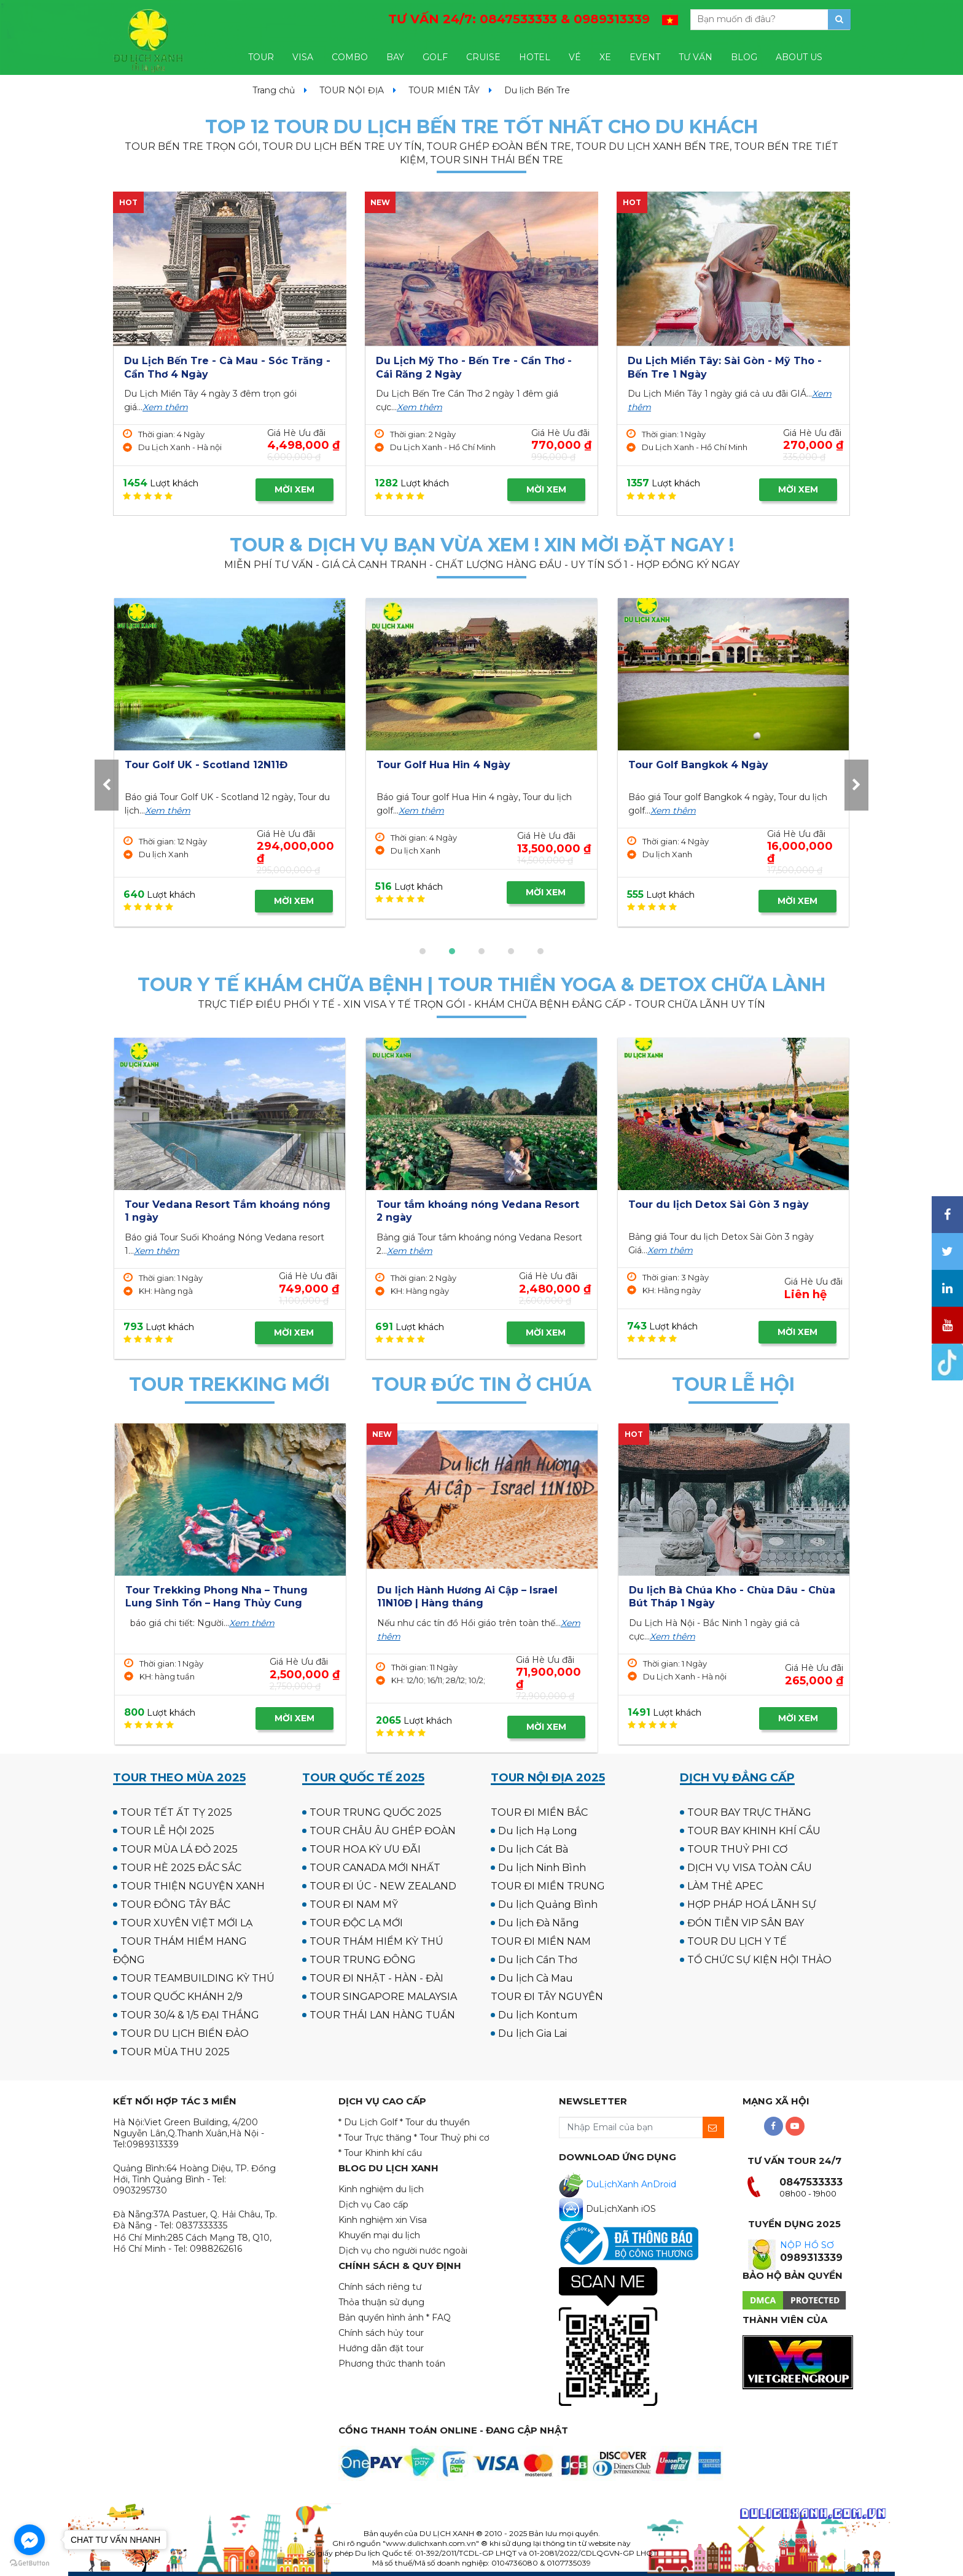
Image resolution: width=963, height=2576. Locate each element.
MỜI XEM (294, 489)
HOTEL (534, 57)
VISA (302, 57)
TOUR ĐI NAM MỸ (354, 1904)
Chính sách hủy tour (381, 2332)
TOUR (261, 57)
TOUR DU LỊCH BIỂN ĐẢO (184, 2033)
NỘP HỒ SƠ (807, 2245)
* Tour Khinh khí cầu (380, 2152)
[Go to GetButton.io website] (29, 2563)
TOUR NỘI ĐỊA (351, 90)
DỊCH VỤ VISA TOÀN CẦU (749, 1868)
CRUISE (483, 57)
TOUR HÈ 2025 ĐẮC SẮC (180, 1868)
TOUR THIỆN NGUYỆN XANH (192, 1886)
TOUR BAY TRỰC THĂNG (749, 1812)
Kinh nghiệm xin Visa (382, 2219)
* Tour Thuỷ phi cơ (451, 2137)
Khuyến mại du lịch (379, 2235)
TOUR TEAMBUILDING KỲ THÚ (197, 1978)
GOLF (435, 57)
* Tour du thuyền (435, 2122)
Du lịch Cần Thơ (537, 1960)
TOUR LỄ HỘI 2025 (167, 1831)
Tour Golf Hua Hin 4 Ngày (695, 765)
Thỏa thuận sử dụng (381, 2302)
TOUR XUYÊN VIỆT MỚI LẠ (186, 1923)
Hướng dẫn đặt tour (381, 2348)
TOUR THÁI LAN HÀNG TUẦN (382, 2015)
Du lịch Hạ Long (537, 1831)
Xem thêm (165, 407)
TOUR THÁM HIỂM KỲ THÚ (376, 1941)
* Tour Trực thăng (374, 2137)
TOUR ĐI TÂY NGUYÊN (547, 1996)
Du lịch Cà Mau (535, 1978)
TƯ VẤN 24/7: (519, 19)
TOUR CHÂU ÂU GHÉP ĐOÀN (383, 1831)
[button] (422, 951)
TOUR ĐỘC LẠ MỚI (356, 1923)
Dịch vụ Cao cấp (373, 2204)
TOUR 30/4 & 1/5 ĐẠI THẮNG (189, 2015)
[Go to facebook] (29, 2539)
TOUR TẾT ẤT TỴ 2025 (176, 1812)
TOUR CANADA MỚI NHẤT (375, 1868)
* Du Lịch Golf (367, 2122)
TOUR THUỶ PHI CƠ (737, 1849)
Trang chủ (273, 90)
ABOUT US (799, 57)
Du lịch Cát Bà (533, 1849)
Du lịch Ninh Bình (542, 1868)
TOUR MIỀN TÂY (444, 90)
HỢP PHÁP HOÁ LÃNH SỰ (751, 1904)
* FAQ (438, 2317)
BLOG (744, 57)
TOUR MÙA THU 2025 (175, 2052)
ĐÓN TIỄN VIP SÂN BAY (745, 1923)
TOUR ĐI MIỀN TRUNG (548, 1886)
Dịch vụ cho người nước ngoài (402, 2250)
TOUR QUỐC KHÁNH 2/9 (181, 1996)
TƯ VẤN (695, 57)
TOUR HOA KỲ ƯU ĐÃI (365, 1849)
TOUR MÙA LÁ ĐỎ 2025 (179, 1849)
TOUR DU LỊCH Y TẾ (737, 1941)
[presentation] (107, 785)
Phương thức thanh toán (391, 2363)
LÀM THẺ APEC (725, 1886)
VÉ (575, 57)
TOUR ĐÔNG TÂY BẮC (175, 1904)
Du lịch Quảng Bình (548, 1904)
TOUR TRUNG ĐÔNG (363, 1960)
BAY (395, 57)
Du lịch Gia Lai (532, 2033)
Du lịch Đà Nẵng (538, 1923)
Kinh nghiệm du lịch (381, 2189)
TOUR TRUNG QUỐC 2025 (376, 1812)
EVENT (645, 57)
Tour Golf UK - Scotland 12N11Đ (457, 765)
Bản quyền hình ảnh (381, 2317)
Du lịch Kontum (537, 2015)
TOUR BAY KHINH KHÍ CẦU (754, 1831)
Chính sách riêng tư (379, 2286)
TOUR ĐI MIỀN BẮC (539, 1812)
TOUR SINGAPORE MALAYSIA (383, 1996)
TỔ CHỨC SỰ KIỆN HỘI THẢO (759, 1960)
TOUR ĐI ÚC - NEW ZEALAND (383, 1886)
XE (605, 57)
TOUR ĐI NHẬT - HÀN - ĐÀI (376, 1978)
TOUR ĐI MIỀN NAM (541, 1941)
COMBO (350, 57)
